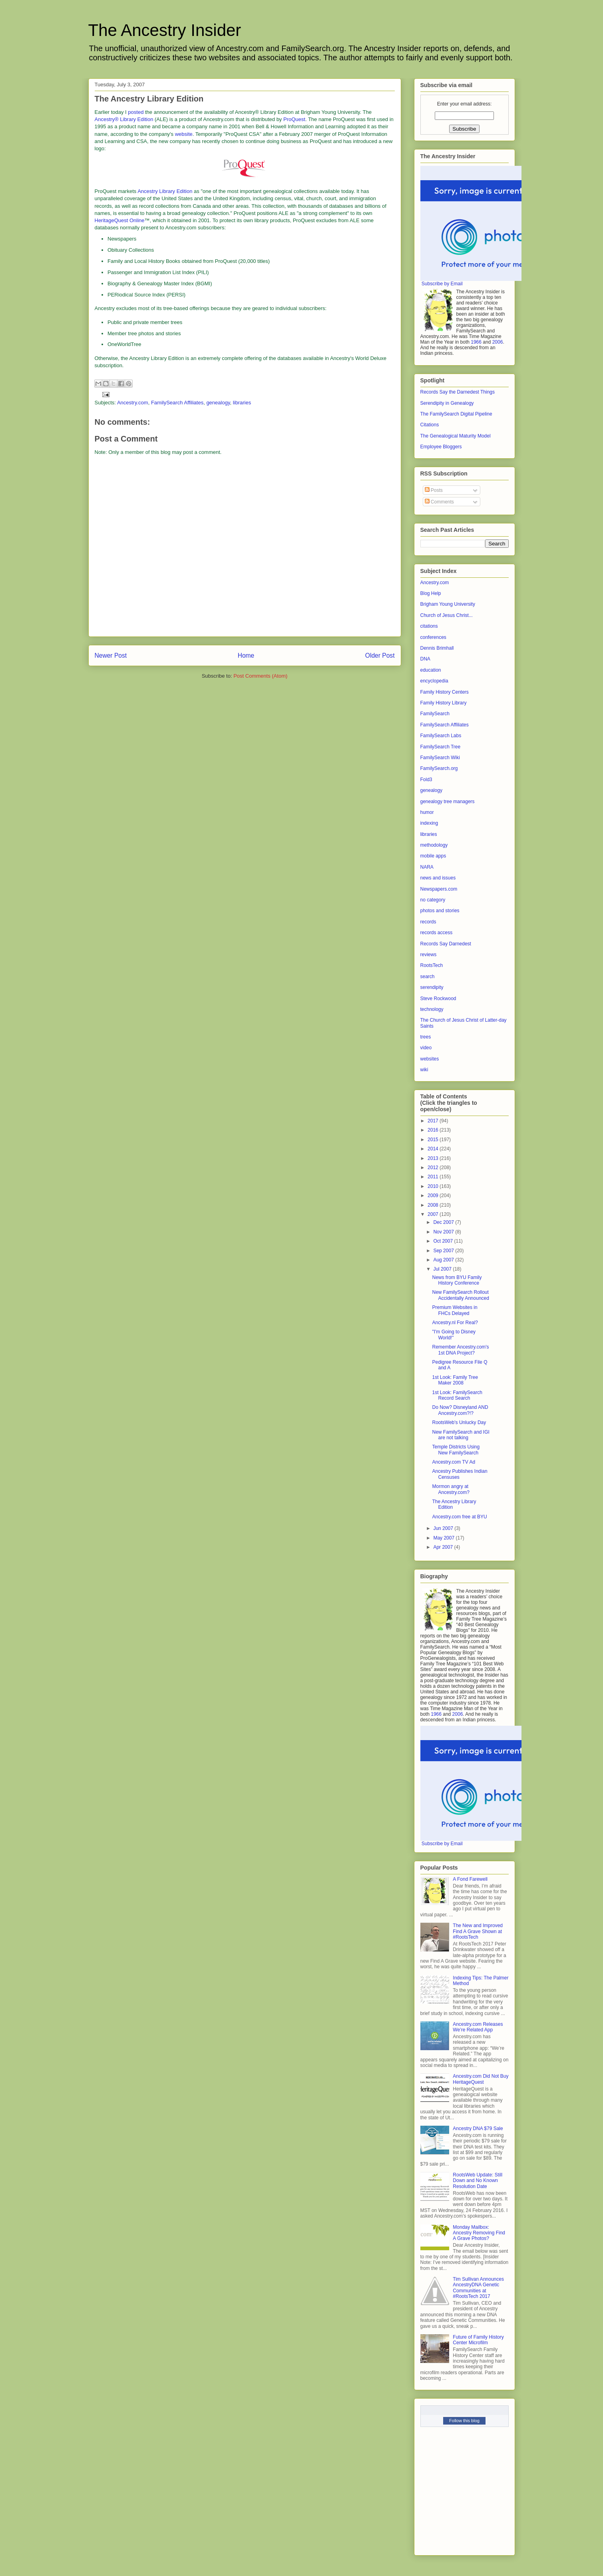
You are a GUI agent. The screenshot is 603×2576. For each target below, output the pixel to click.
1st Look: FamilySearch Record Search (457, 1395)
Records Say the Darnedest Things (457, 392)
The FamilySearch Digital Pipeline (456, 414)
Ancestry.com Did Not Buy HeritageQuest (480, 2079)
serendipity (432, 987)
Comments (439, 502)
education (430, 670)
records (428, 922)
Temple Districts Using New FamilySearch (456, 1449)
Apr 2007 (443, 1547)
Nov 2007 (444, 1232)
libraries (242, 403)
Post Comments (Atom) (260, 676)
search (427, 976)
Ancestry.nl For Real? (455, 1322)
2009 (434, 1195)
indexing (429, 823)
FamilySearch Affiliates (177, 403)
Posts (434, 490)
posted (135, 112)
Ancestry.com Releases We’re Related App (478, 2027)
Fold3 (426, 779)
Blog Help (430, 593)
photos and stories (440, 910)
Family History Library (443, 703)
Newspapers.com (439, 889)
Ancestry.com (132, 403)
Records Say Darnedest (445, 944)
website (184, 134)
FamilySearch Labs (441, 735)
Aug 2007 (444, 1260)
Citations (429, 425)
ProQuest (294, 119)
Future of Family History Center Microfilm (478, 2339)
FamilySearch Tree (440, 747)
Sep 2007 (444, 1250)
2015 (434, 1139)
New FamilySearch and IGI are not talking (460, 1434)
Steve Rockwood (438, 998)
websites (429, 1059)
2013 (434, 1158)
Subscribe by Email (442, 283)
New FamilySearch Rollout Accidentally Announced (460, 1295)
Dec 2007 (444, 1222)
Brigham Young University (447, 604)
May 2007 (444, 1538)
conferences (433, 637)
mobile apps (433, 856)
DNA (425, 659)
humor (427, 812)
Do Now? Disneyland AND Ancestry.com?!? (460, 1410)
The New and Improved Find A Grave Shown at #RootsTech (478, 1931)
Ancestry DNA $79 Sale (478, 2128)
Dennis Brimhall (437, 648)
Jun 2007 (443, 1528)
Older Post (380, 655)
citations (429, 626)
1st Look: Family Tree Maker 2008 (455, 1380)
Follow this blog (464, 2420)
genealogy (218, 403)
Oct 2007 (443, 1241)
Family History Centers (444, 692)
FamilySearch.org (439, 768)
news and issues (438, 878)
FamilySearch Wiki (440, 757)
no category (433, 900)
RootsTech (431, 965)
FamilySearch (435, 713)
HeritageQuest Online (120, 220)
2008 (434, 1205)
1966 (476, 342)
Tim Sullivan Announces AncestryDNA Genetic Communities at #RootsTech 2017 (478, 2287)
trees (425, 1037)
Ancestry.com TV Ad (453, 1462)
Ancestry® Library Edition (124, 119)
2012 (434, 1167)
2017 (434, 1121)
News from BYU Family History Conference (457, 1280)
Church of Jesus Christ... (446, 615)
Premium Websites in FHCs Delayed (454, 1310)
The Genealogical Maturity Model (455, 436)
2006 (497, 342)
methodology (434, 845)
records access (436, 932)
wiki (424, 1069)
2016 (434, 1130)
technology (432, 1009)
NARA (427, 867)
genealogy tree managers (447, 801)
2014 (434, 1149)
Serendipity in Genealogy (447, 403)
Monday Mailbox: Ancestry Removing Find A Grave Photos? (479, 2233)
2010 (434, 1186)
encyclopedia (434, 681)
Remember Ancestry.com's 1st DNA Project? (460, 1349)
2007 (434, 1214)
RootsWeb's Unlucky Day (459, 1422)
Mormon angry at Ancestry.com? (450, 1489)
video (426, 1047)
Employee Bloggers (441, 447)
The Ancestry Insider (164, 30)
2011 (434, 1177)
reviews (428, 954)
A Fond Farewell (470, 1879)
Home (246, 655)
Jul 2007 (443, 1269)
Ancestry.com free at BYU (459, 1517)
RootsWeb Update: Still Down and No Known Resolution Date (477, 2180)
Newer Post (111, 655)
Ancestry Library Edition (164, 191)
